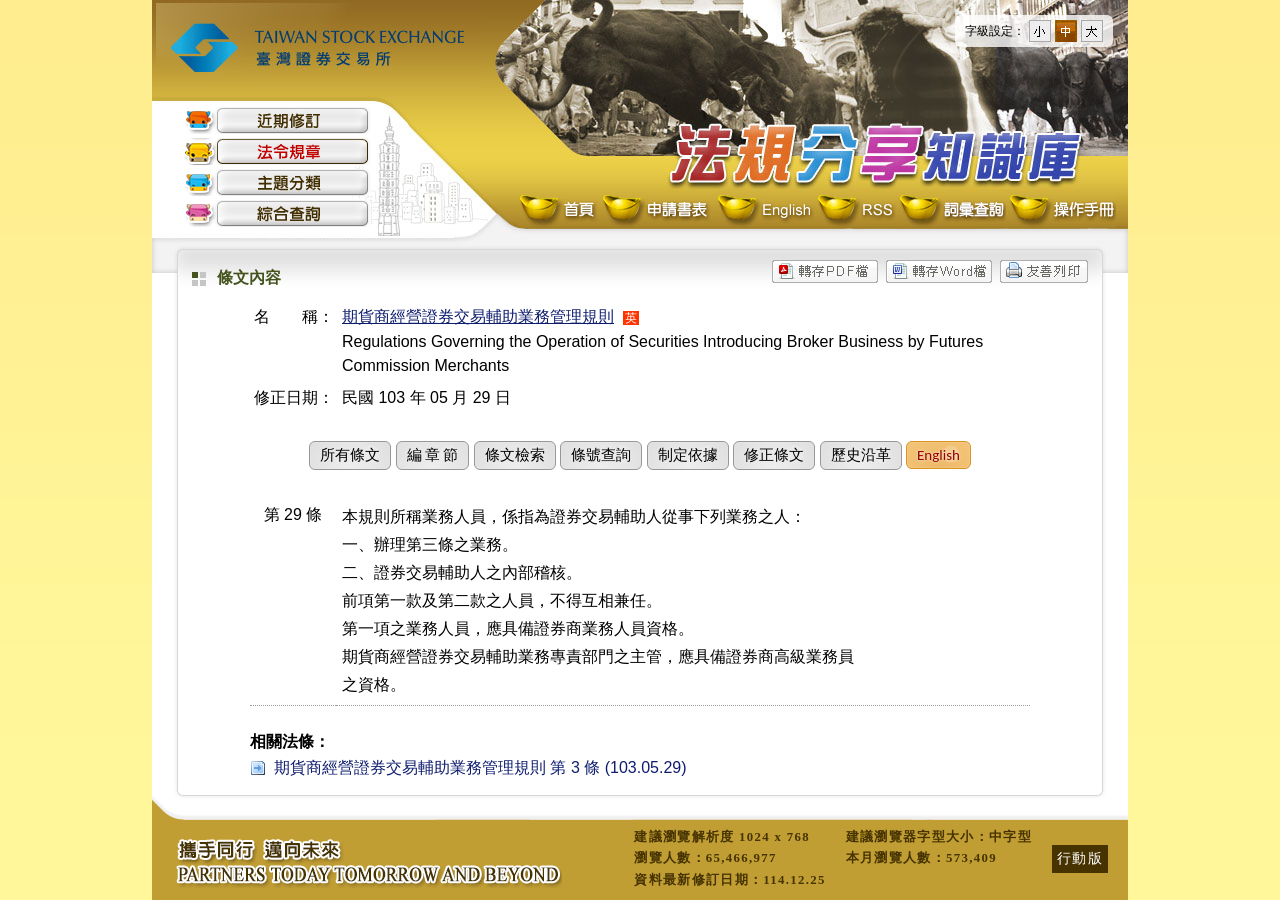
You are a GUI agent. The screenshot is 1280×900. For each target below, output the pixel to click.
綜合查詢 (277, 213)
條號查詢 (601, 455)
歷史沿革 (861, 455)
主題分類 (277, 182)
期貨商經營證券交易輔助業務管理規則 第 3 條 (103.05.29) (480, 767)
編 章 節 (433, 455)
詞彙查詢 (951, 210)
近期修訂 (277, 120)
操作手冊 (1061, 210)
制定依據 (688, 455)
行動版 (1080, 858)
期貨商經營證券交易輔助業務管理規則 (478, 316)
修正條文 (774, 455)
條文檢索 (515, 455)
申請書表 (656, 210)
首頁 (559, 210)
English (764, 210)
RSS (855, 210)
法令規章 (277, 151)
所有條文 (350, 455)
